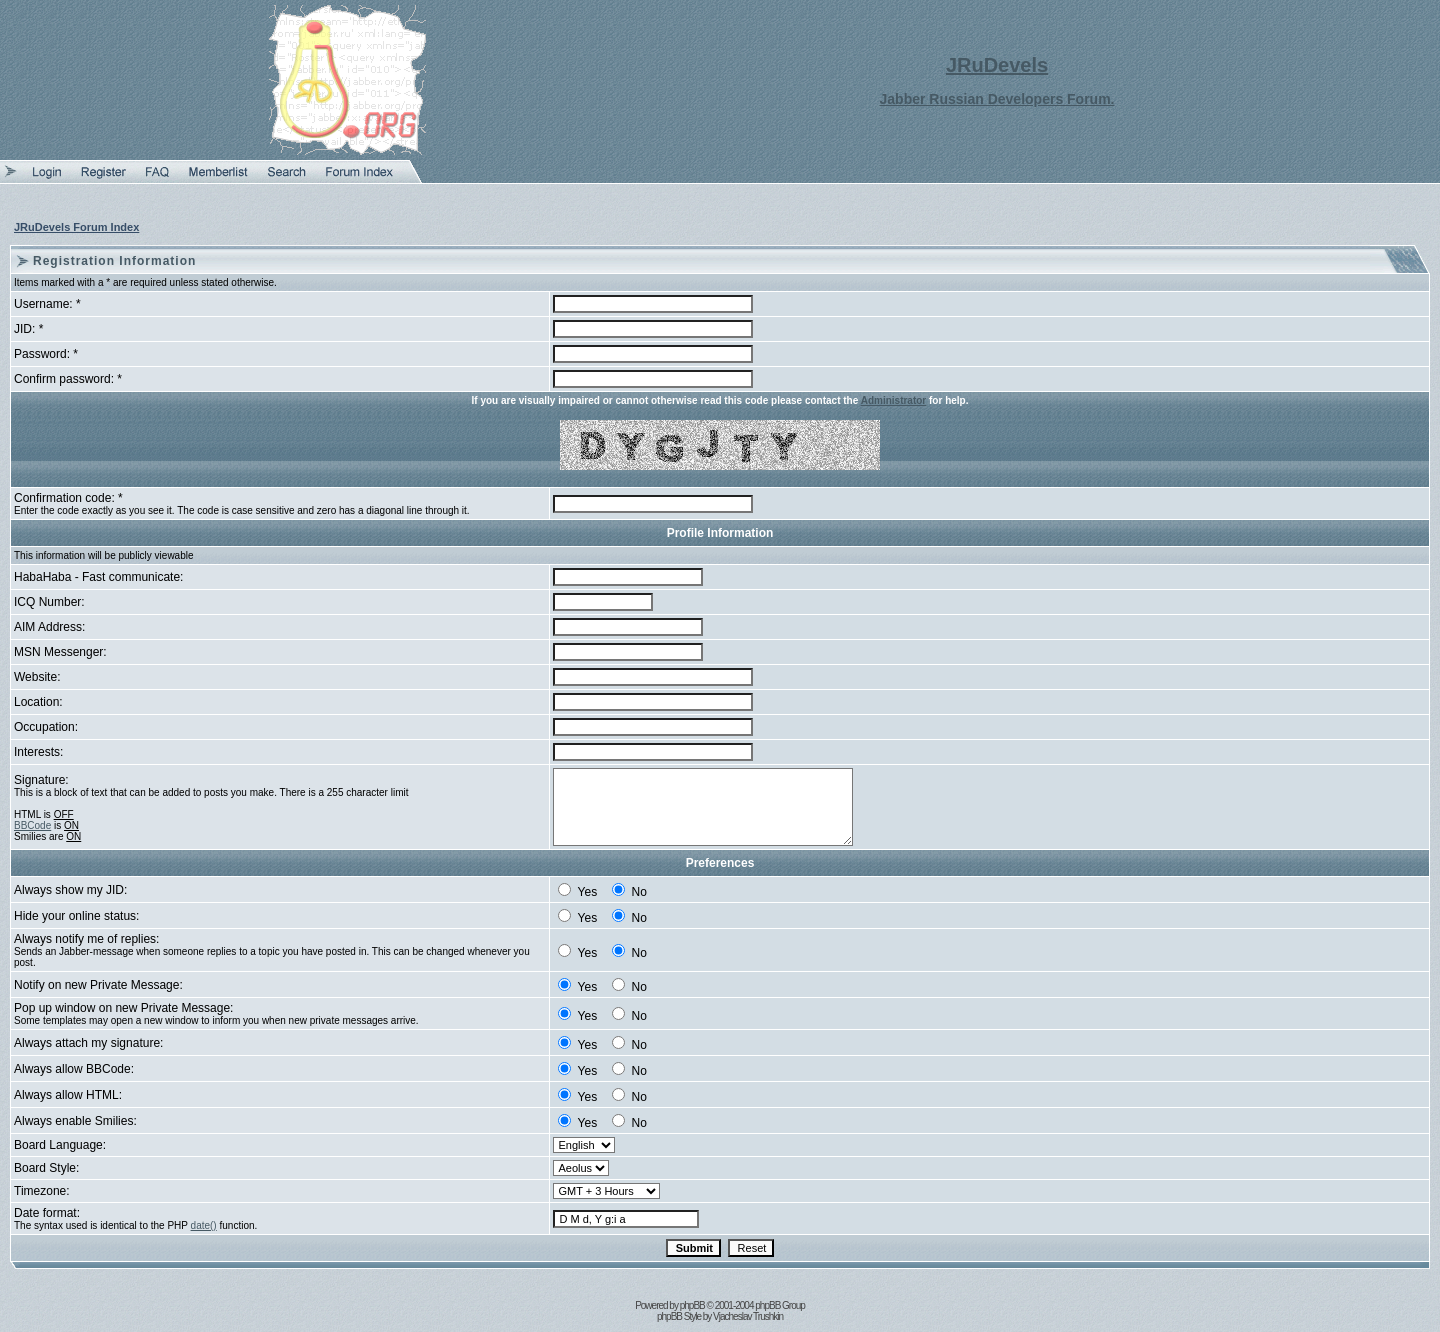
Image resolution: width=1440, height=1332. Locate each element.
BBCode (32, 825)
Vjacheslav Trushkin (748, 1316)
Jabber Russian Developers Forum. (997, 99)
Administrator (894, 400)
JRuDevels (997, 65)
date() (204, 1225)
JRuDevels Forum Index (76, 227)
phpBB (692, 1305)
